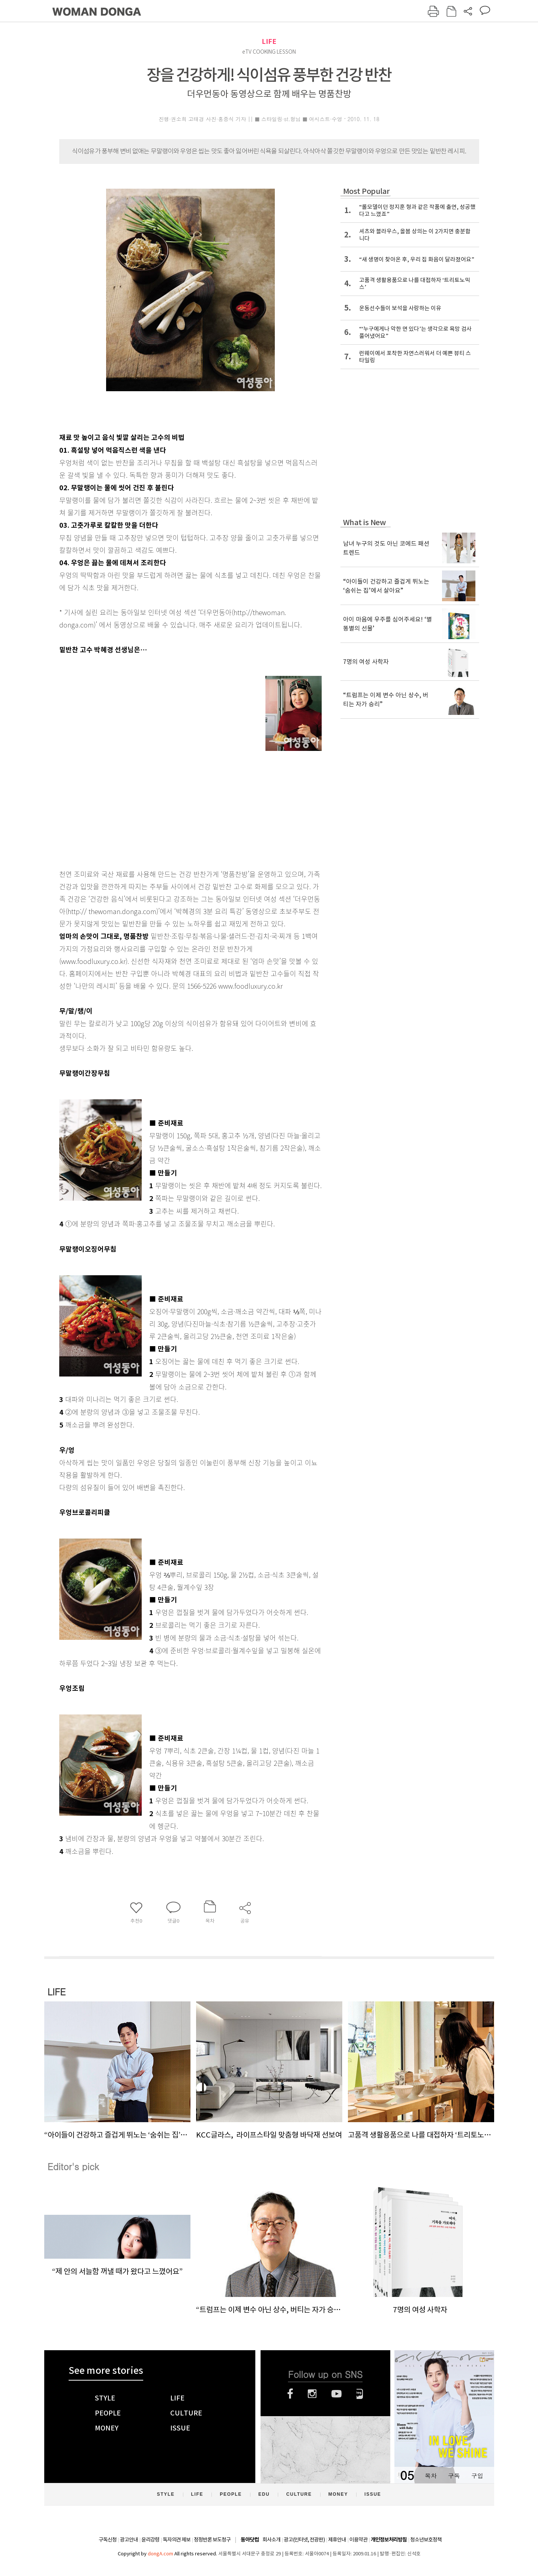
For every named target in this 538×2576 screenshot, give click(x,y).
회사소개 (271, 2539)
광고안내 (129, 2539)
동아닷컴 (250, 2540)
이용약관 (358, 2539)
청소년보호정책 (426, 2539)
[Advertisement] (171, 805)
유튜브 (336, 2394)
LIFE (269, 41)
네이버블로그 (360, 2394)
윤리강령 (150, 2539)
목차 (431, 2475)
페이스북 (290, 2394)
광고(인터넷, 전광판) (304, 2539)
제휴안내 (337, 2539)
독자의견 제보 (176, 2539)
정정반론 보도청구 (212, 2539)
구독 (454, 2475)
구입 (477, 2475)
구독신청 (108, 2539)
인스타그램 (312, 2394)
